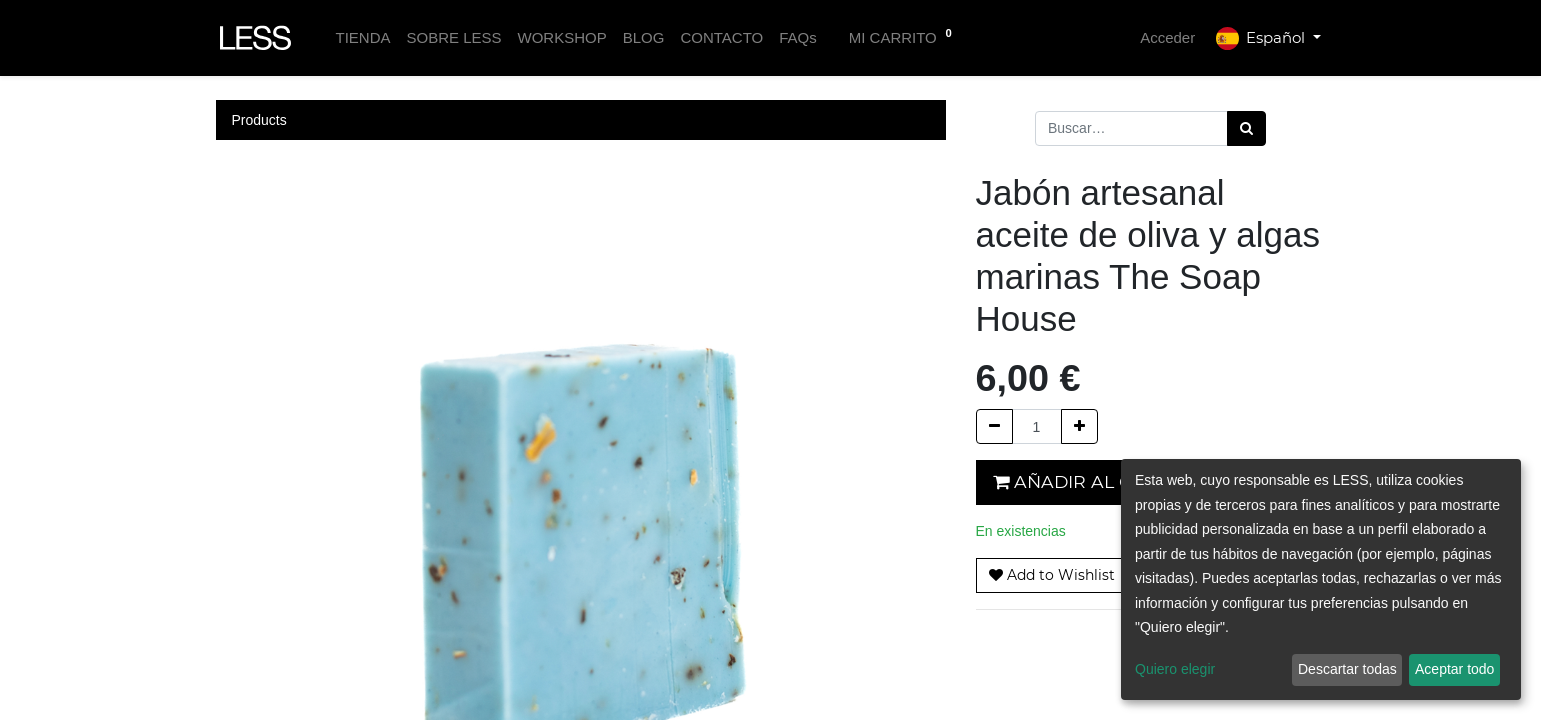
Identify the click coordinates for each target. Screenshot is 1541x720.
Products (259, 120)
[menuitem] (362, 38)
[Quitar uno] (994, 426)
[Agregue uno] (1079, 426)
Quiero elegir (1175, 669)
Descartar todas (1347, 669)
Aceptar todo (1454, 669)
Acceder (1167, 37)
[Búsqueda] (1246, 128)
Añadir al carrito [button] (1097, 481)
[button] (1052, 575)
